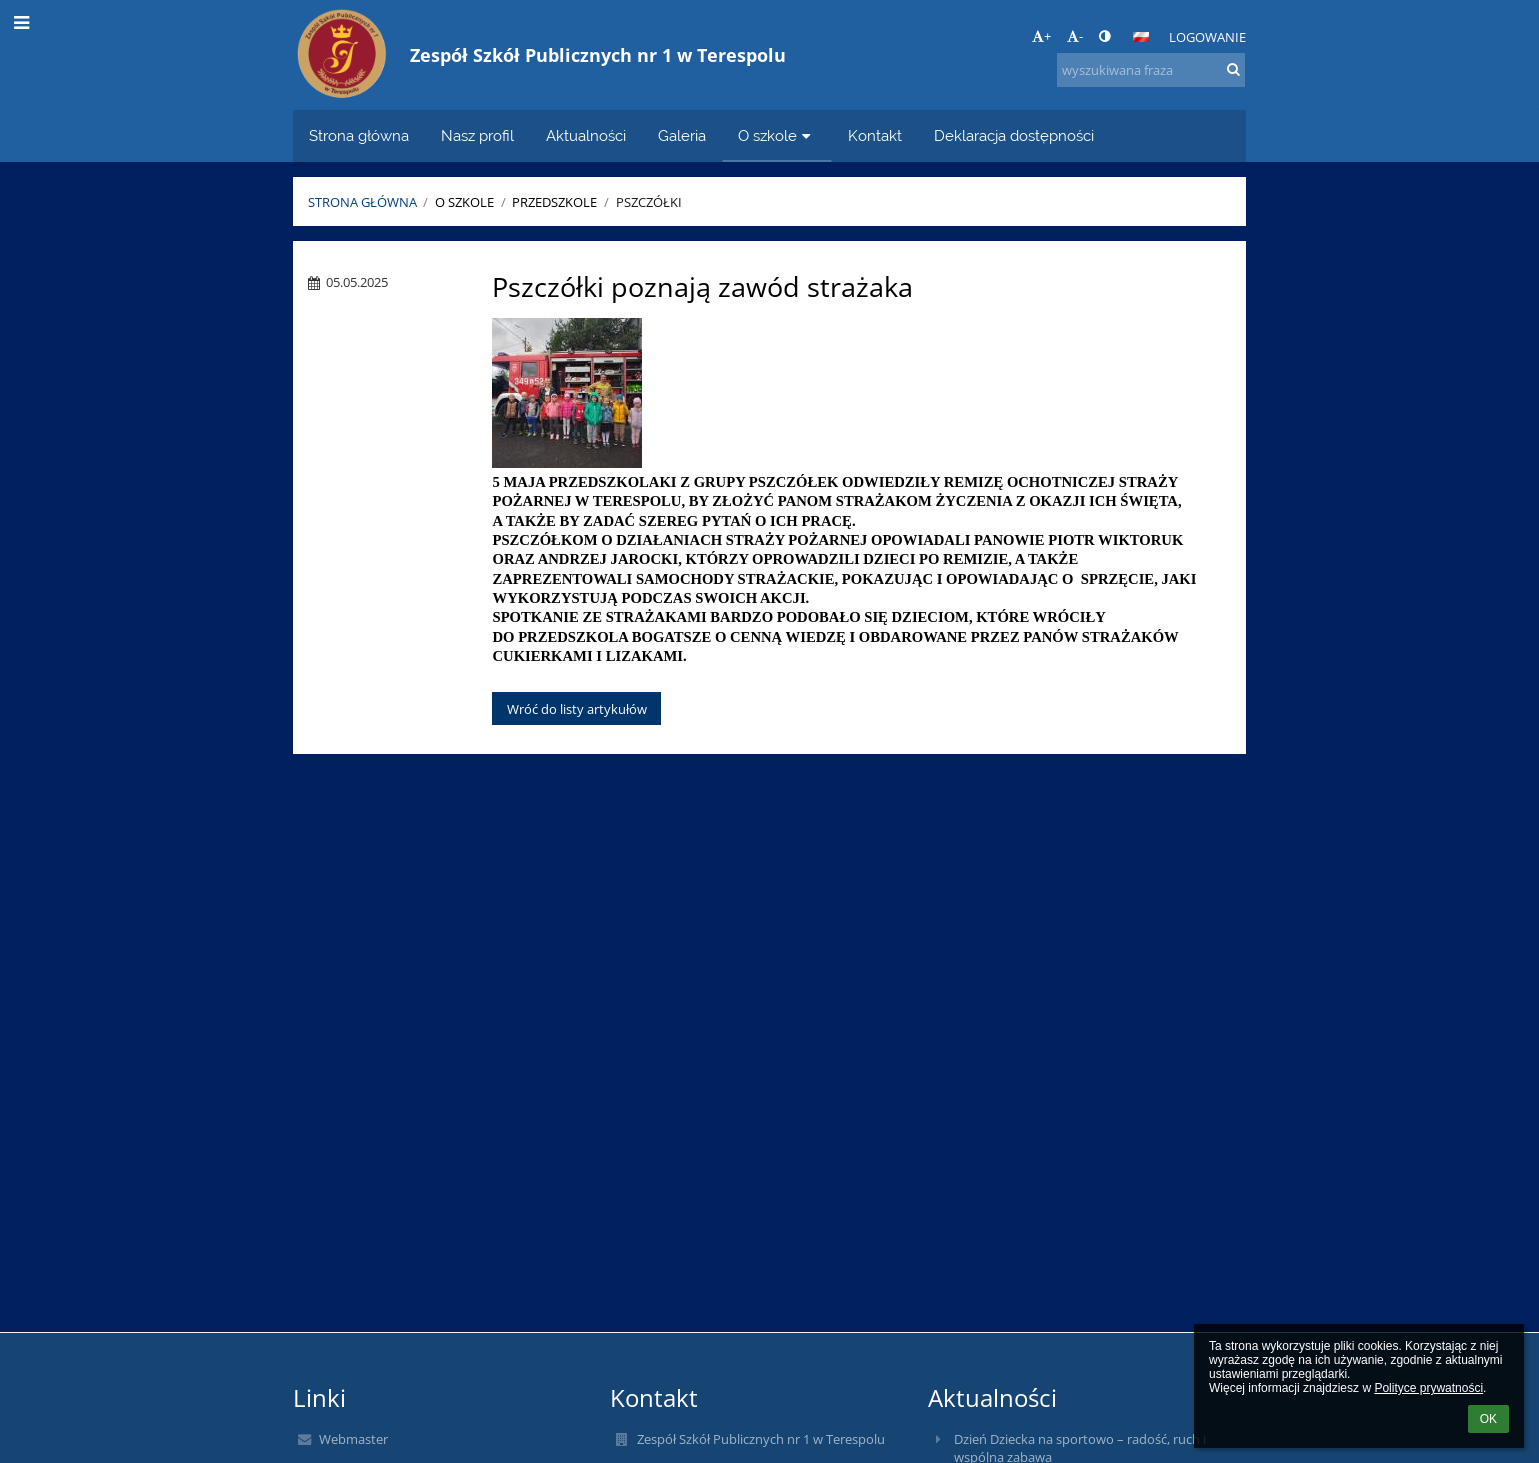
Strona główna (362, 202)
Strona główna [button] (359, 135)
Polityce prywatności (1428, 1388)
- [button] (1075, 36)
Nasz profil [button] (477, 135)
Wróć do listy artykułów (577, 709)
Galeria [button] (682, 135)
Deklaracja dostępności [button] (1014, 135)
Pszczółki (649, 202)
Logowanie (1207, 37)
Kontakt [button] (875, 135)
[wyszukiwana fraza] (1151, 70)
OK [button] (1488, 1419)
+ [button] (1041, 36)
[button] (1141, 37)
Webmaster (353, 1439)
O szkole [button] (777, 135)
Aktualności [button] (586, 135)
